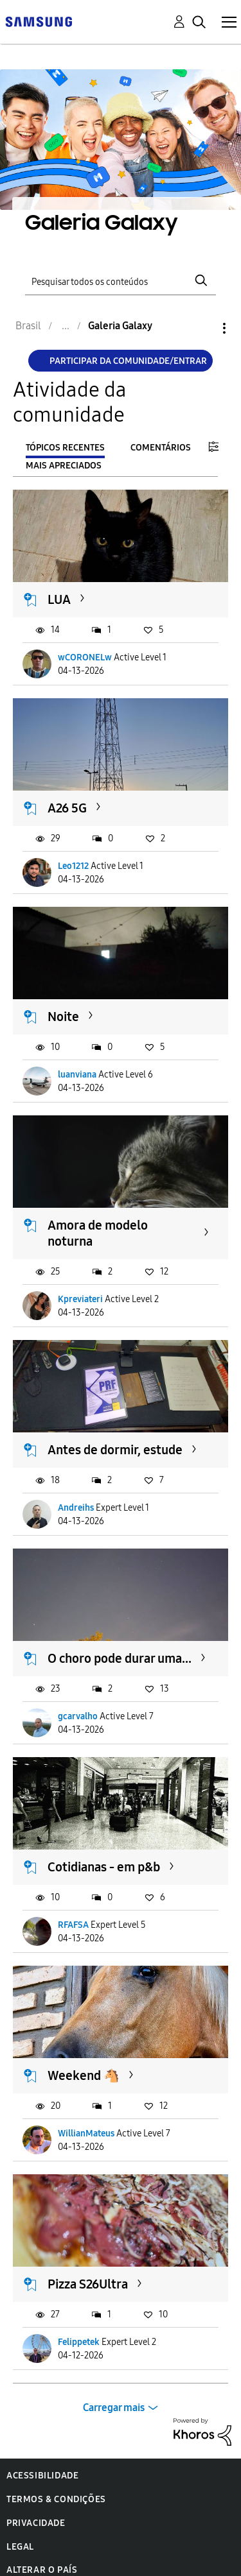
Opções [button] (202, 328)
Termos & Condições (56, 2499)
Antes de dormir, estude (115, 1449)
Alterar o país (41, 2569)
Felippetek (79, 2342)
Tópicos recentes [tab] (65, 447)
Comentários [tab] (160, 447)
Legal (20, 2546)
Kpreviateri (80, 1299)
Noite (63, 1016)
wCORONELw (85, 657)
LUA (59, 599)
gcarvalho (78, 1716)
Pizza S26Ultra (88, 2284)
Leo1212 (73, 866)
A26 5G (67, 808)
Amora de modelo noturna (98, 1233)
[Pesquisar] (121, 280)
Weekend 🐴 (84, 2075)
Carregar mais (114, 2407)
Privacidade (36, 2523)
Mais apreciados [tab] (64, 465)
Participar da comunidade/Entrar (128, 361)
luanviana (77, 1074)
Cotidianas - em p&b (104, 1867)
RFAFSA (73, 1924)
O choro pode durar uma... (120, 1658)
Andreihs (76, 1507)
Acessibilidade (42, 2475)
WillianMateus (86, 2133)
